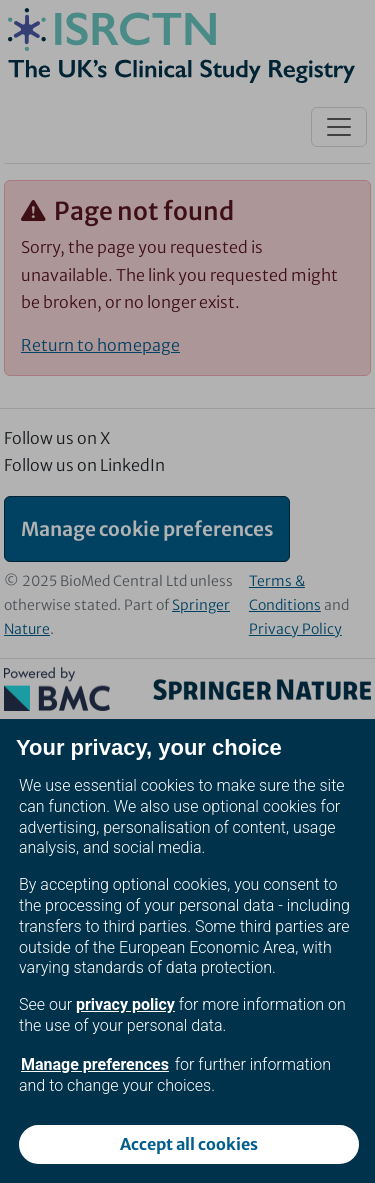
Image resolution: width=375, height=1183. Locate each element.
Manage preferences (95, 1064)
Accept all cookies (189, 1144)
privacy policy (125, 1004)
